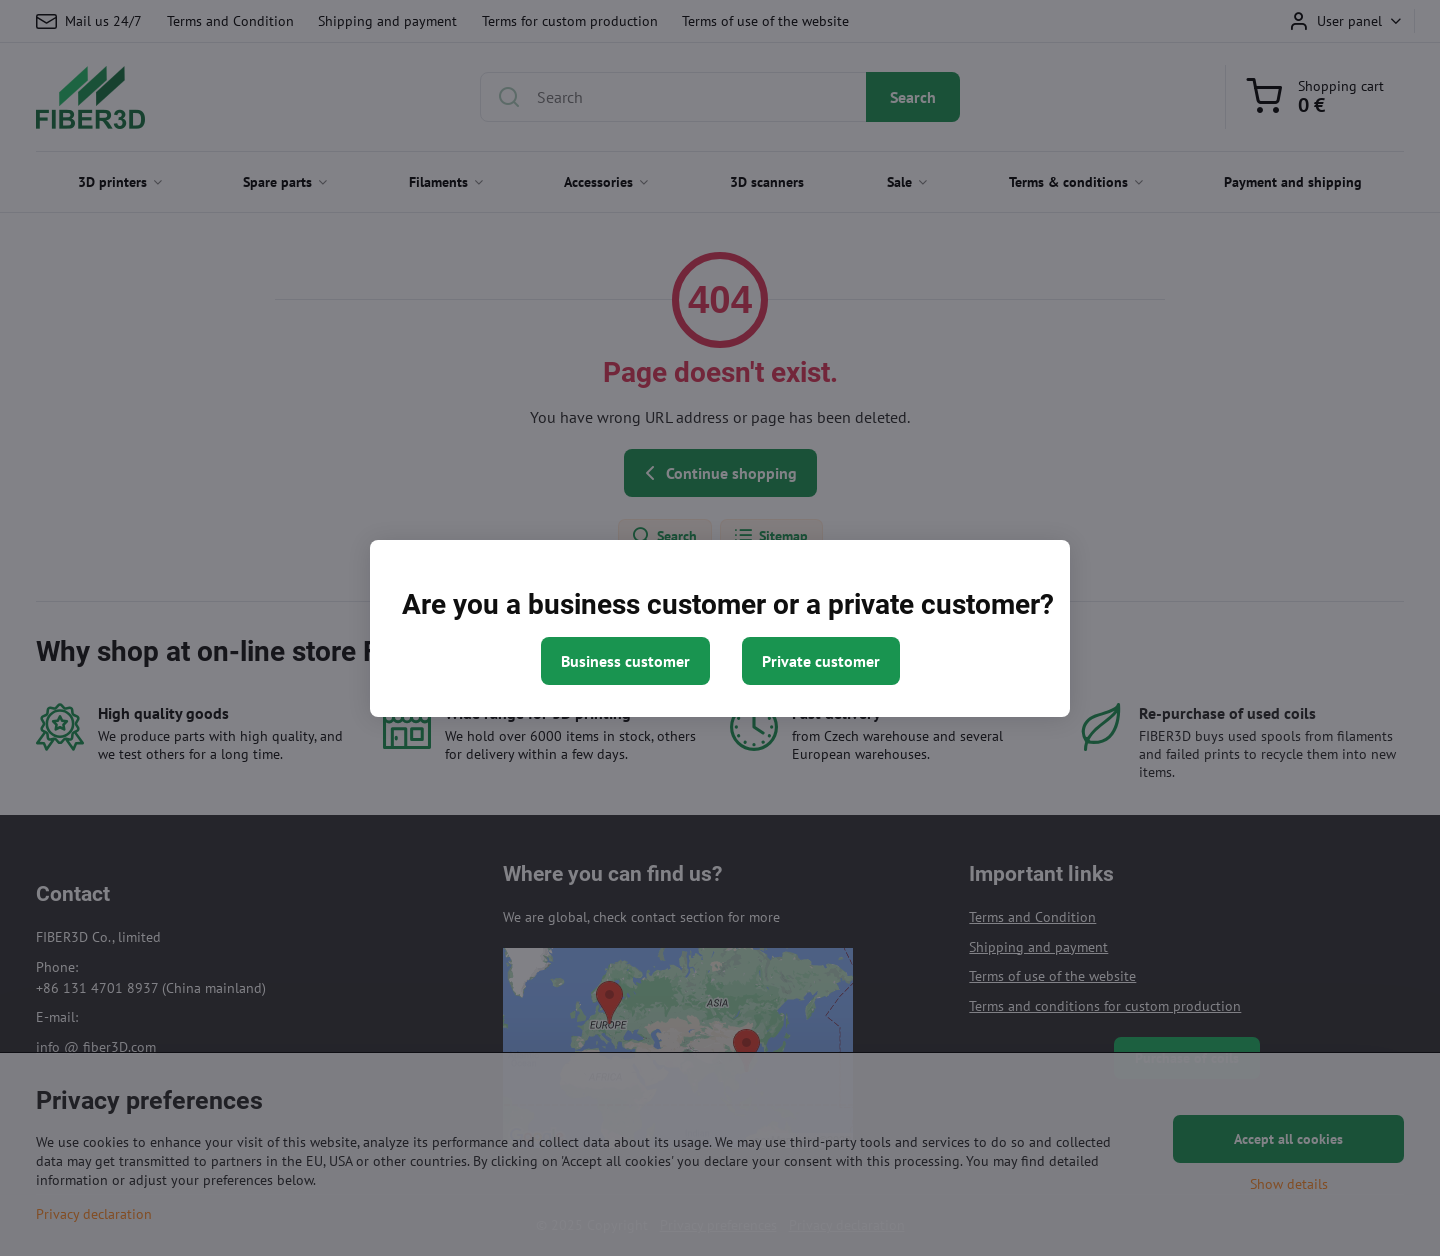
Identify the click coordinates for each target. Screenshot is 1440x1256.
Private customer (821, 661)
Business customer (625, 661)
